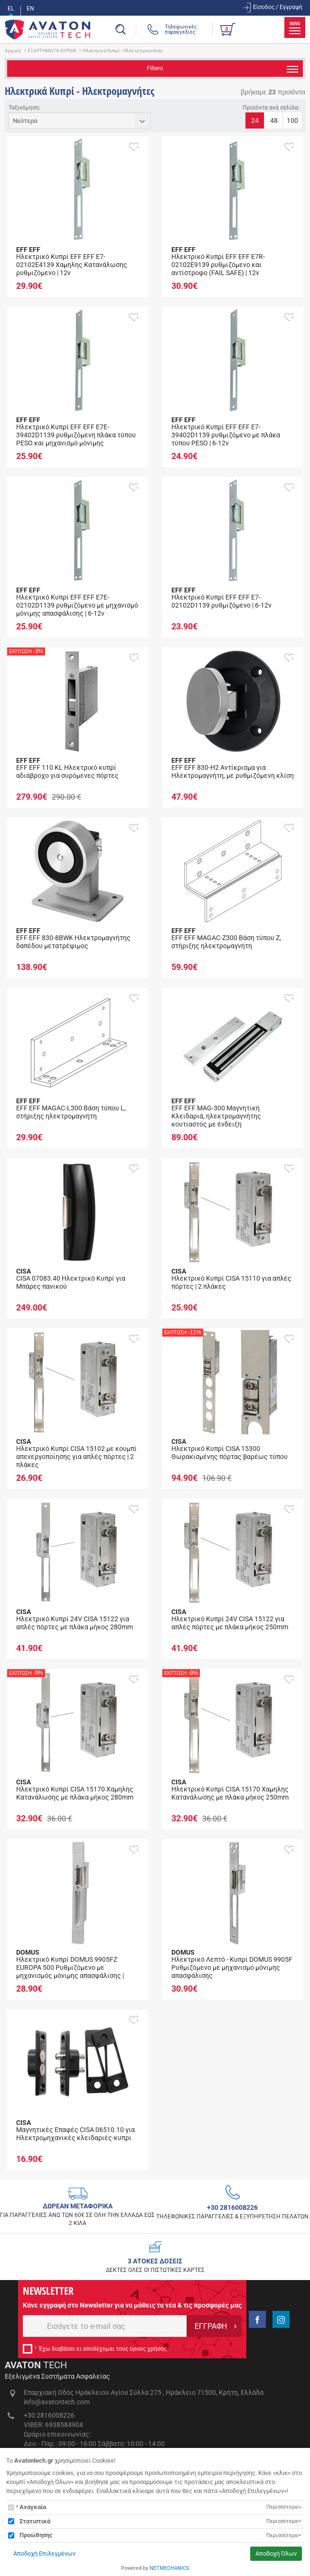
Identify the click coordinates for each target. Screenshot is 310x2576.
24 (255, 120)
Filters (222, 69)
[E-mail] (105, 2326)
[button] (134, 146)
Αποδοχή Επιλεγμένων (44, 2553)
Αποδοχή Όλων (276, 2553)
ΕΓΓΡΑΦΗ (211, 2326)
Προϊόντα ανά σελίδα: (271, 108)
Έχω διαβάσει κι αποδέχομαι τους (103, 2348)
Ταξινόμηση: (24, 108)
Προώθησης (36, 2535)
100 (292, 120)
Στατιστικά (34, 2521)
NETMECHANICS (169, 2568)
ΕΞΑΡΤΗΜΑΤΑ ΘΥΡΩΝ (52, 50)
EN (30, 8)
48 (274, 120)
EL (11, 8)
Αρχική (13, 50)
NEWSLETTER (48, 2290)
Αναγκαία (32, 2507)
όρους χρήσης (148, 2348)
